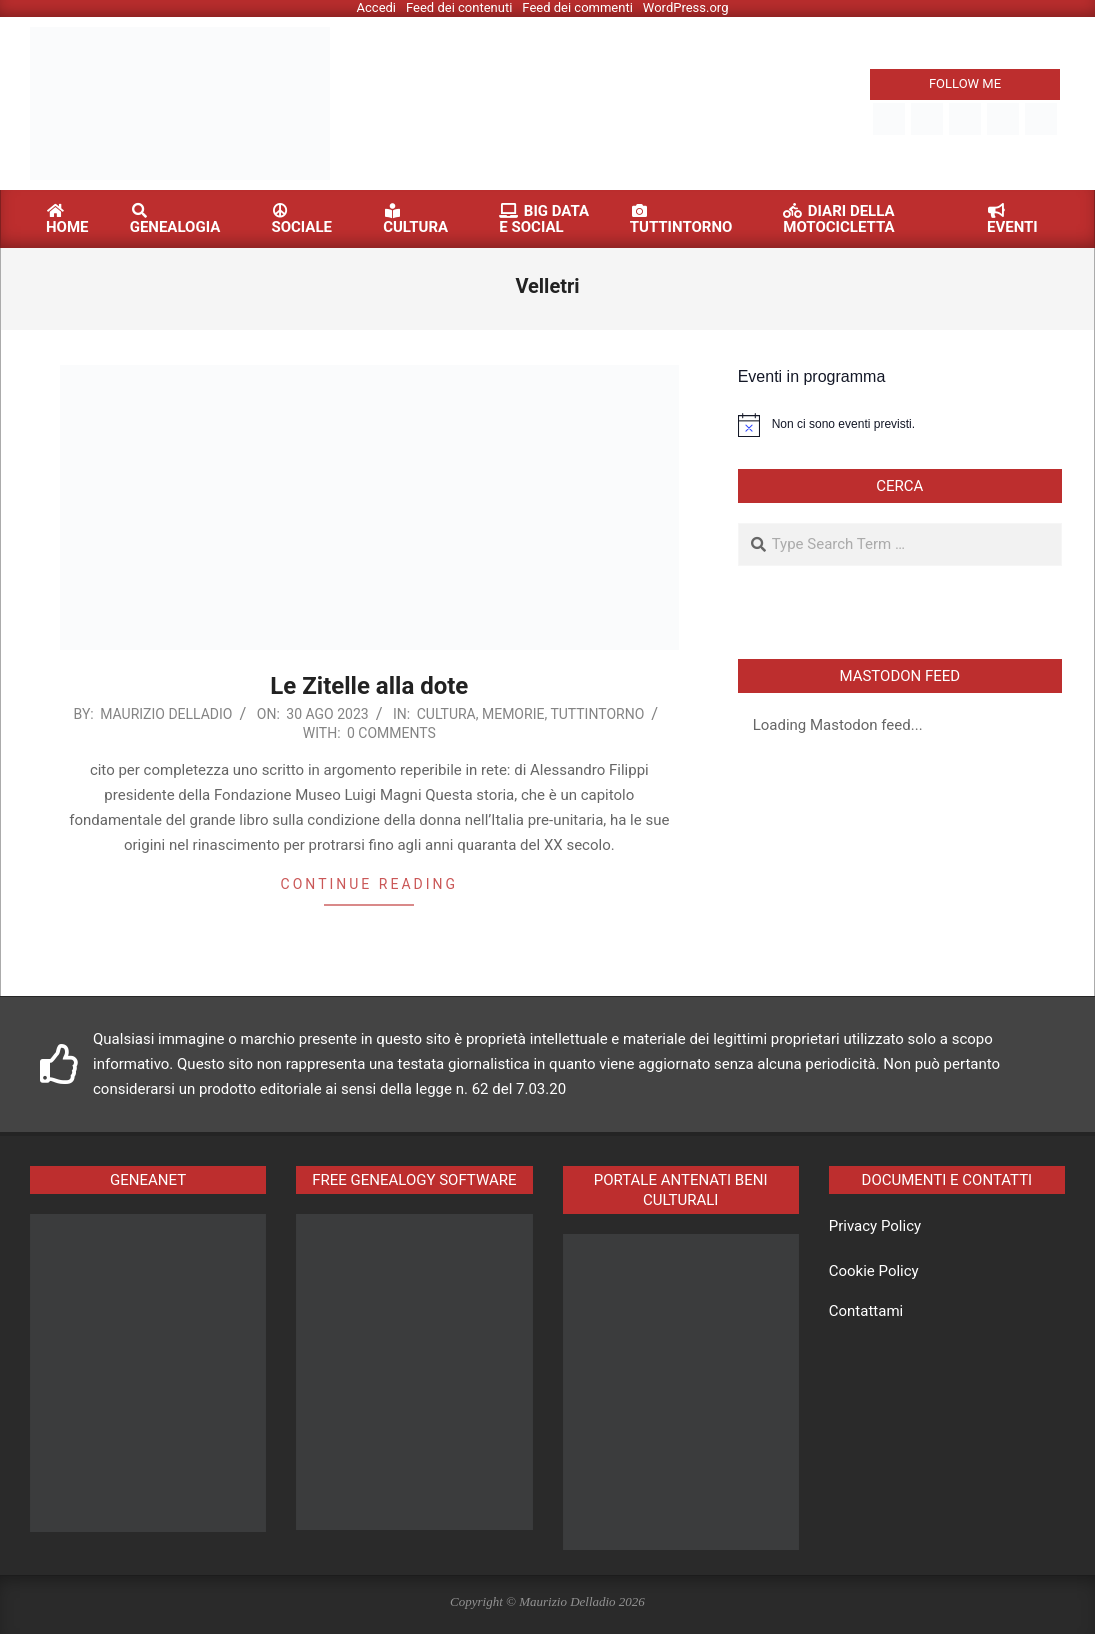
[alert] (900, 425)
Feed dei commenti (577, 7)
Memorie (513, 714)
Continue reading (369, 884)
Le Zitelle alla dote (369, 686)
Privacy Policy (875, 1226)
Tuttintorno (597, 714)
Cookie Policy (874, 1271)
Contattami (866, 1311)
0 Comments (391, 733)
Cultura (446, 714)
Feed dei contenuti (459, 7)
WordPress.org (686, 7)
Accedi (376, 7)
